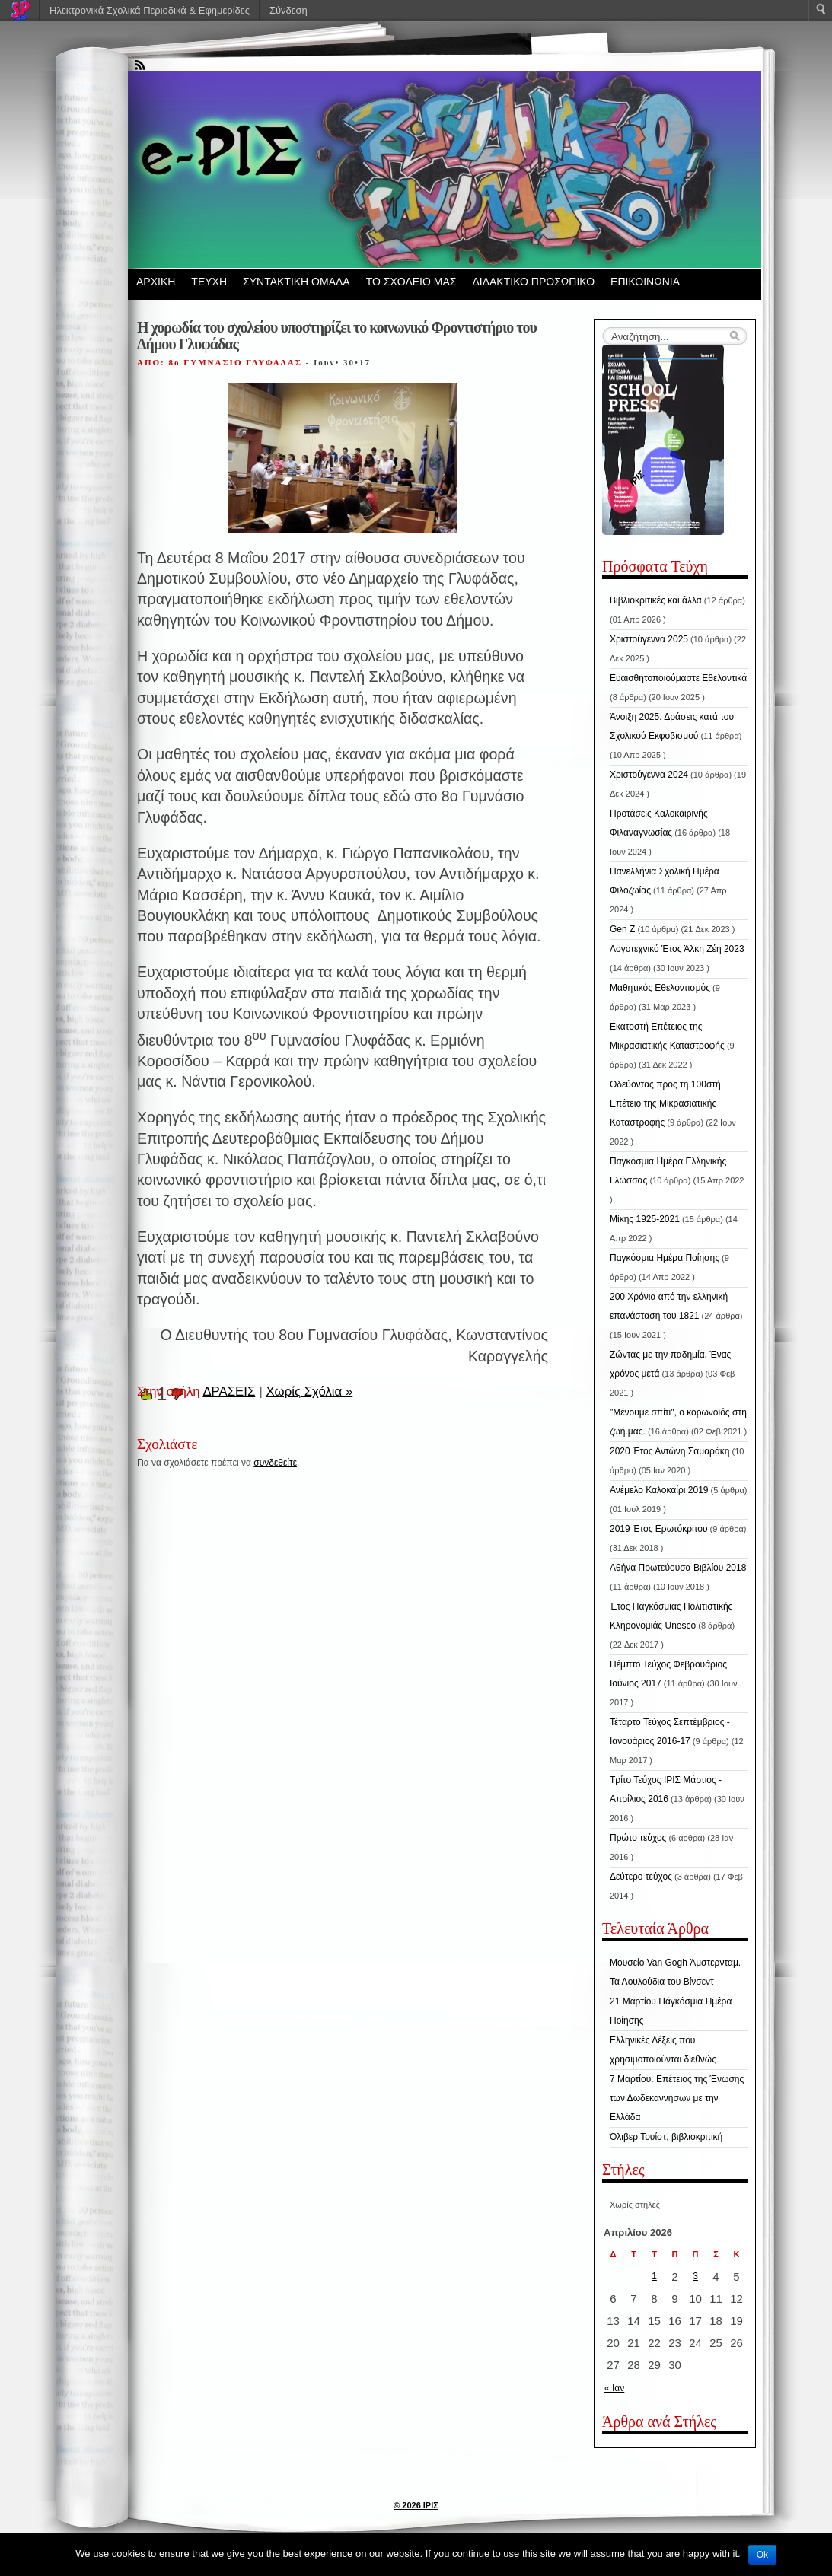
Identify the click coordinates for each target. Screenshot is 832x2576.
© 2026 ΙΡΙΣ (416, 2505)
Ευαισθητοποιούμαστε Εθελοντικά (678, 678)
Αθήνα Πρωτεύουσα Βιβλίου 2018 (678, 1567)
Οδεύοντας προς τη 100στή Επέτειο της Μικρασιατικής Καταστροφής (665, 1103)
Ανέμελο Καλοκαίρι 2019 (659, 1490)
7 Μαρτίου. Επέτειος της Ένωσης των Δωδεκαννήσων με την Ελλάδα (677, 2098)
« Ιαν (614, 2388)
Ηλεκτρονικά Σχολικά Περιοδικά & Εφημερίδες (149, 10)
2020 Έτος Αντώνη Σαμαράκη (670, 1451)
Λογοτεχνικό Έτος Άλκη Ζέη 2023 (677, 949)
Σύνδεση (288, 10)
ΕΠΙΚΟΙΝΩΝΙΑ (645, 281)
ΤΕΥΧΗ (209, 281)
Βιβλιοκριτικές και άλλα (656, 600)
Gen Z (622, 929)
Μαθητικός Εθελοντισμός (660, 987)
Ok (762, 2554)
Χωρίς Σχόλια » (309, 1391)
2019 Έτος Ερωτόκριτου (659, 1529)
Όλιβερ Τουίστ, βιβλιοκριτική (666, 2137)
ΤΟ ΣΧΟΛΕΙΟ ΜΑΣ (411, 281)
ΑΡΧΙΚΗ (155, 281)
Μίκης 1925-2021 (645, 1219)
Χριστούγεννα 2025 (649, 639)
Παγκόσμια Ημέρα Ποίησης (664, 1258)
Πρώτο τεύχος (638, 1837)
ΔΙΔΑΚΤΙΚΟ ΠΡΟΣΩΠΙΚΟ (533, 281)
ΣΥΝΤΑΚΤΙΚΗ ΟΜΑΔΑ (296, 281)
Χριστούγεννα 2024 (649, 774)
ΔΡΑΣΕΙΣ (228, 1391)
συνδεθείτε (275, 1462)
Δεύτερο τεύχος (641, 1876)
